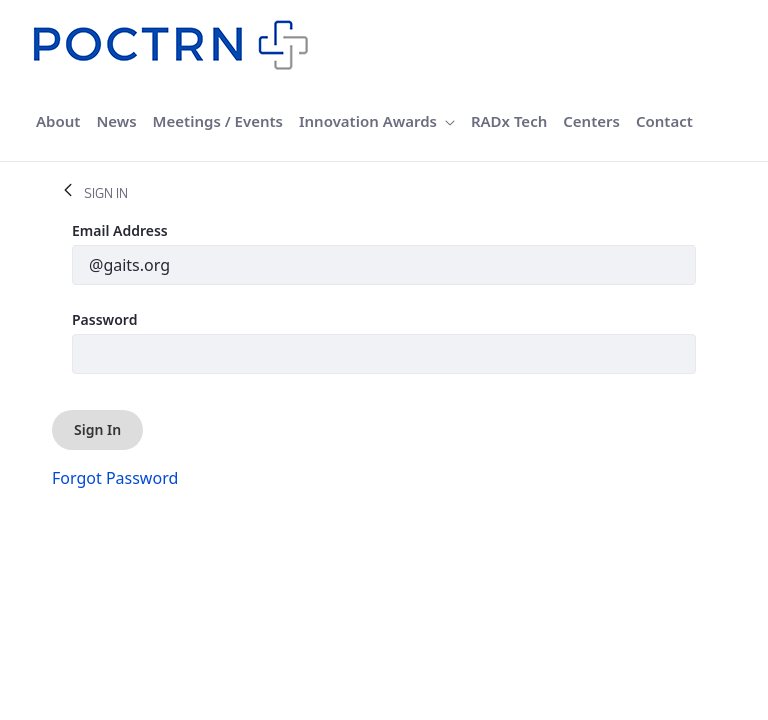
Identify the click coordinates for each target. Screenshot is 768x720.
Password (104, 319)
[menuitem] (58, 121)
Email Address (120, 230)
